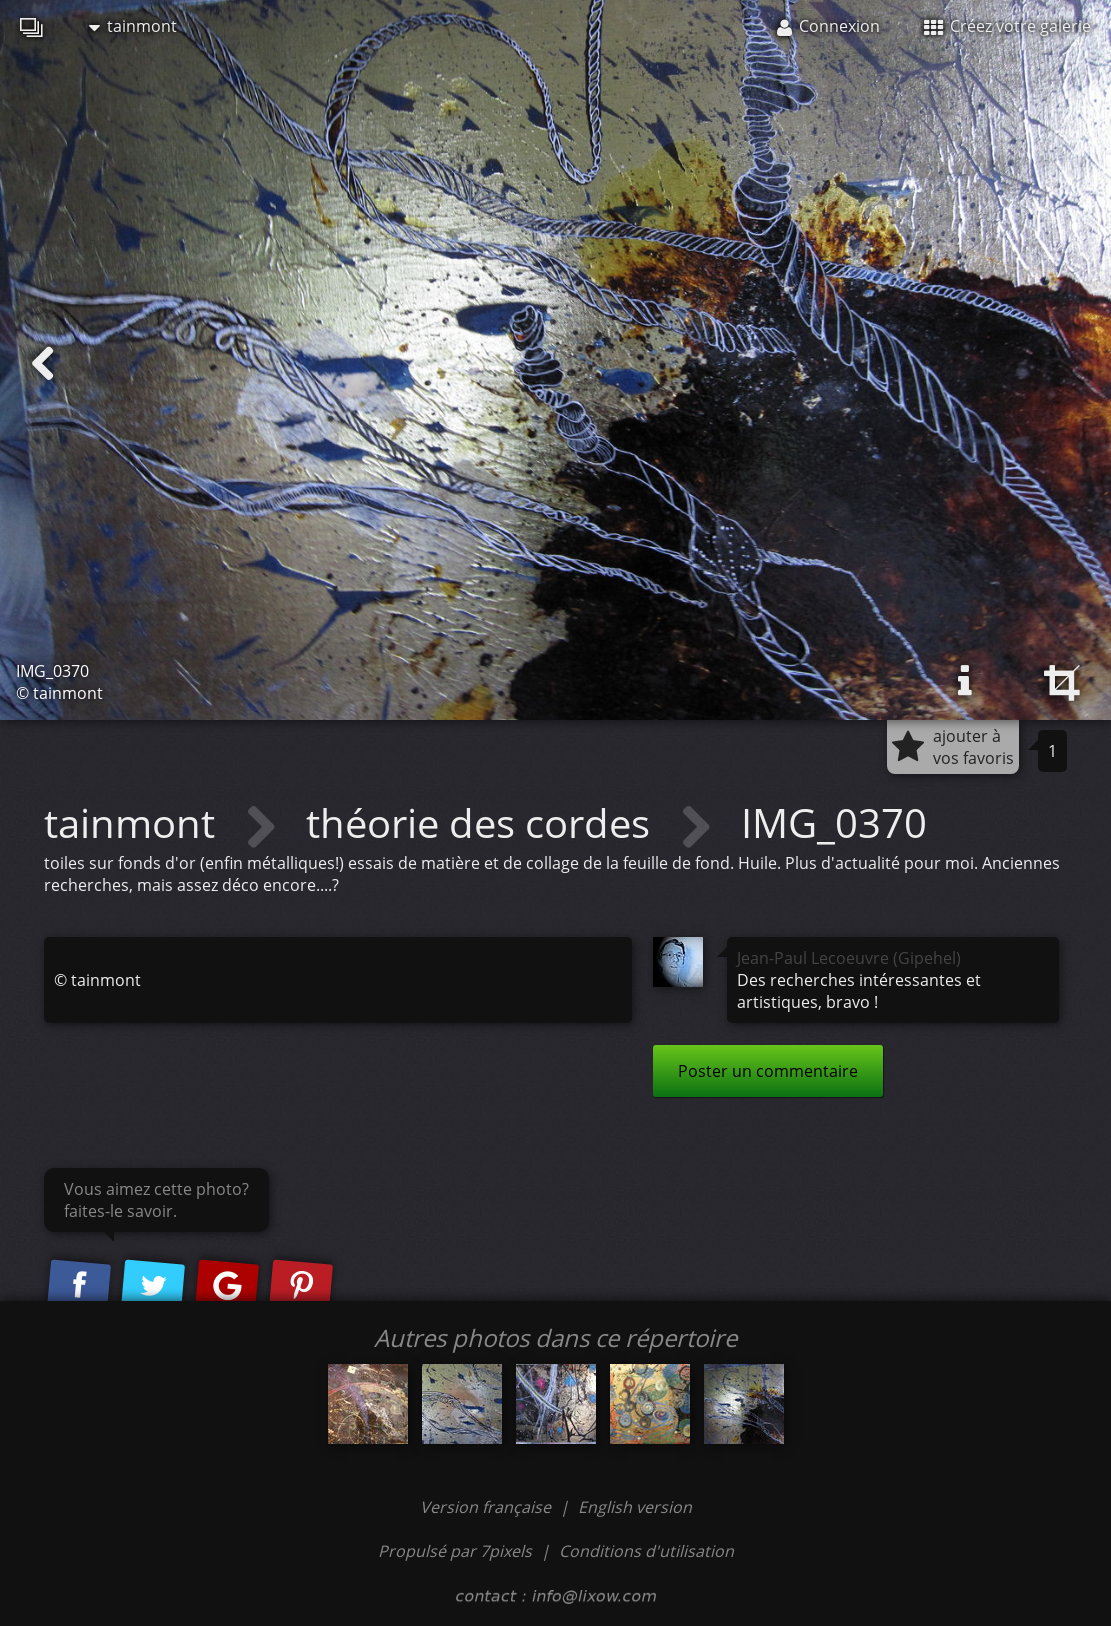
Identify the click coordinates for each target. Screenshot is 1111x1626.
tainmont (133, 26)
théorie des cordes (483, 822)
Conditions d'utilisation (646, 1551)
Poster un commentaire (768, 1071)
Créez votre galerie (1007, 26)
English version (635, 1507)
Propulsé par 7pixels (455, 1551)
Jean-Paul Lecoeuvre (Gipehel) (849, 958)
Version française (487, 1507)
